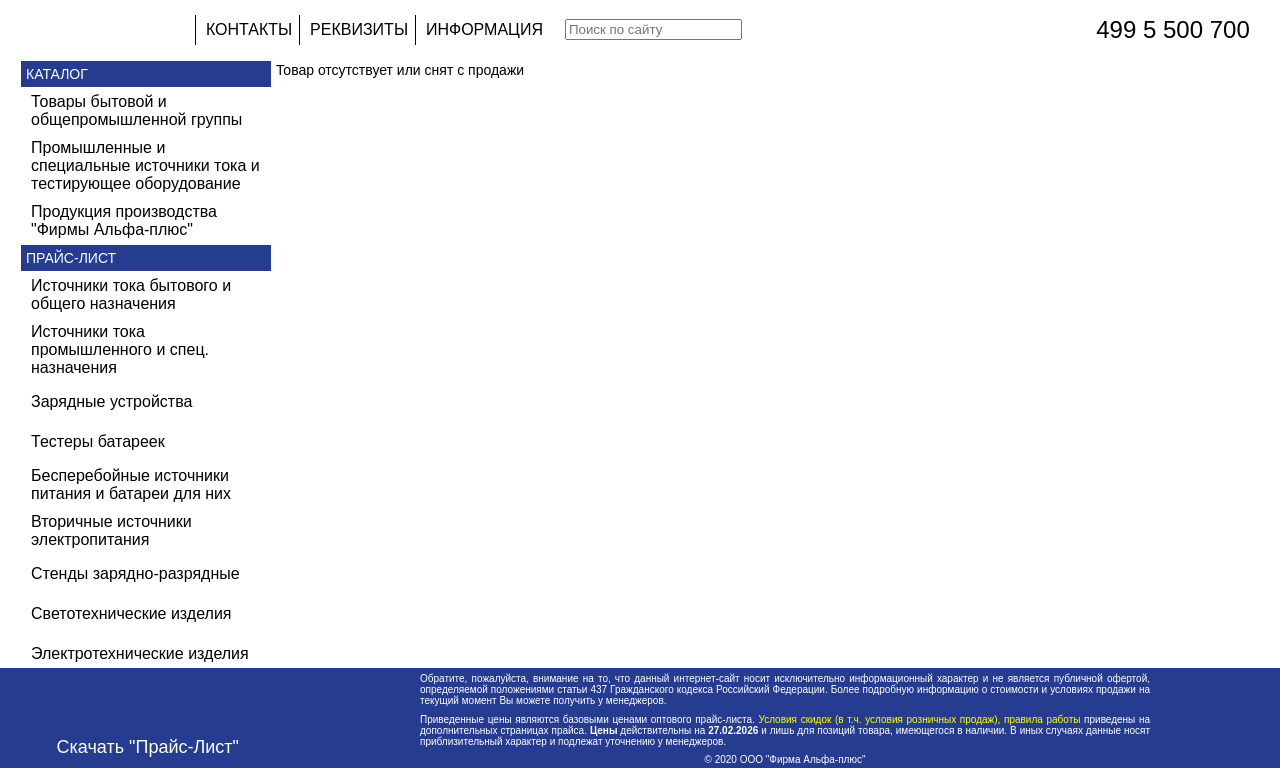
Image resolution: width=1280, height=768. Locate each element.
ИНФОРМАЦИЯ (484, 29)
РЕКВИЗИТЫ (359, 29)
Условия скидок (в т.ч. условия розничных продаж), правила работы (919, 719)
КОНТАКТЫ (249, 29)
